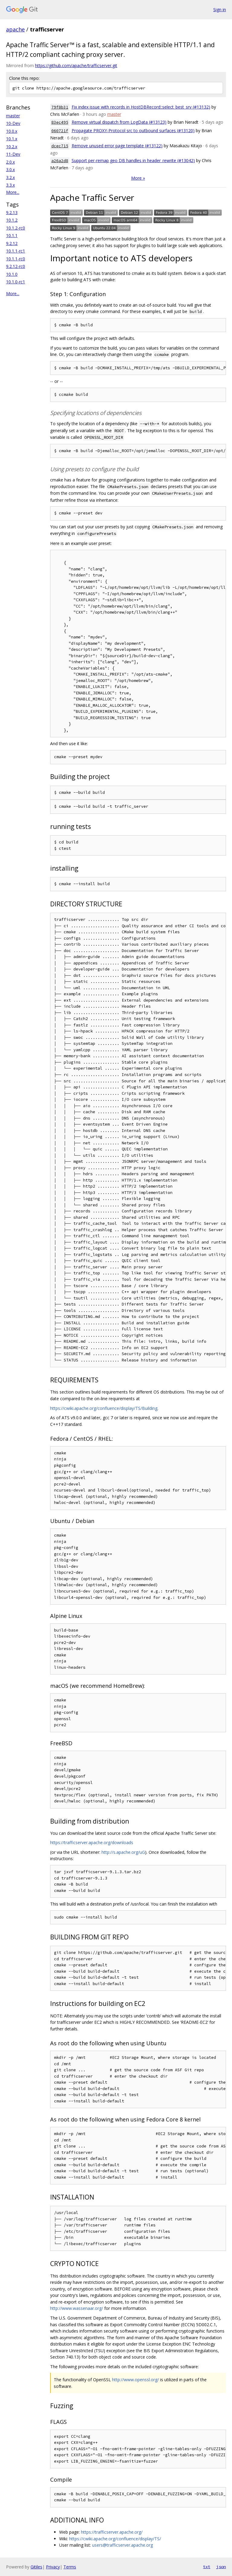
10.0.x (11, 131)
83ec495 (59, 122)
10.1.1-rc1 (15, 251)
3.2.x (10, 177)
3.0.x (10, 169)
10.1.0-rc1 (15, 282)
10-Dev (13, 123)
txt (206, 2566)
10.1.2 (12, 220)
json (221, 2566)
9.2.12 (12, 243)
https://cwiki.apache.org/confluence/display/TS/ (115, 2539)
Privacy (53, 2567)
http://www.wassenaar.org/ (76, 2308)
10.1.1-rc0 (15, 259)
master (13, 116)
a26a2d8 (59, 160)
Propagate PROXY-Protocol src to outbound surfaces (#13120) (133, 130)
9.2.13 (12, 212)
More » (138, 178)
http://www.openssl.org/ (135, 2379)
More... (12, 192)
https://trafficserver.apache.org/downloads (91, 1842)
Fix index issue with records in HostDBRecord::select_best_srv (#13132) (141, 107)
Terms (69, 2567)
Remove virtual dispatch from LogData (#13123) (119, 122)
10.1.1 (12, 235)
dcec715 (59, 145)
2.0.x (10, 162)
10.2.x (11, 146)
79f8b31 (59, 107)
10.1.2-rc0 (15, 228)
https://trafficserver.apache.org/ (112, 2532)
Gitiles (36, 2567)
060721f (59, 130)
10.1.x (11, 139)
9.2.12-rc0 (15, 266)
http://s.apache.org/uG (123, 1852)
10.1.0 (12, 274)
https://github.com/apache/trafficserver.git (76, 65)
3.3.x (10, 185)
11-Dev (13, 154)
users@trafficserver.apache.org (122, 2545)
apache (15, 29)
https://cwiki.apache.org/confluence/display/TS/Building (103, 1408)
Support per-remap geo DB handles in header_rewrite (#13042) (133, 160)
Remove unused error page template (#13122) (117, 145)
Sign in (219, 9)
